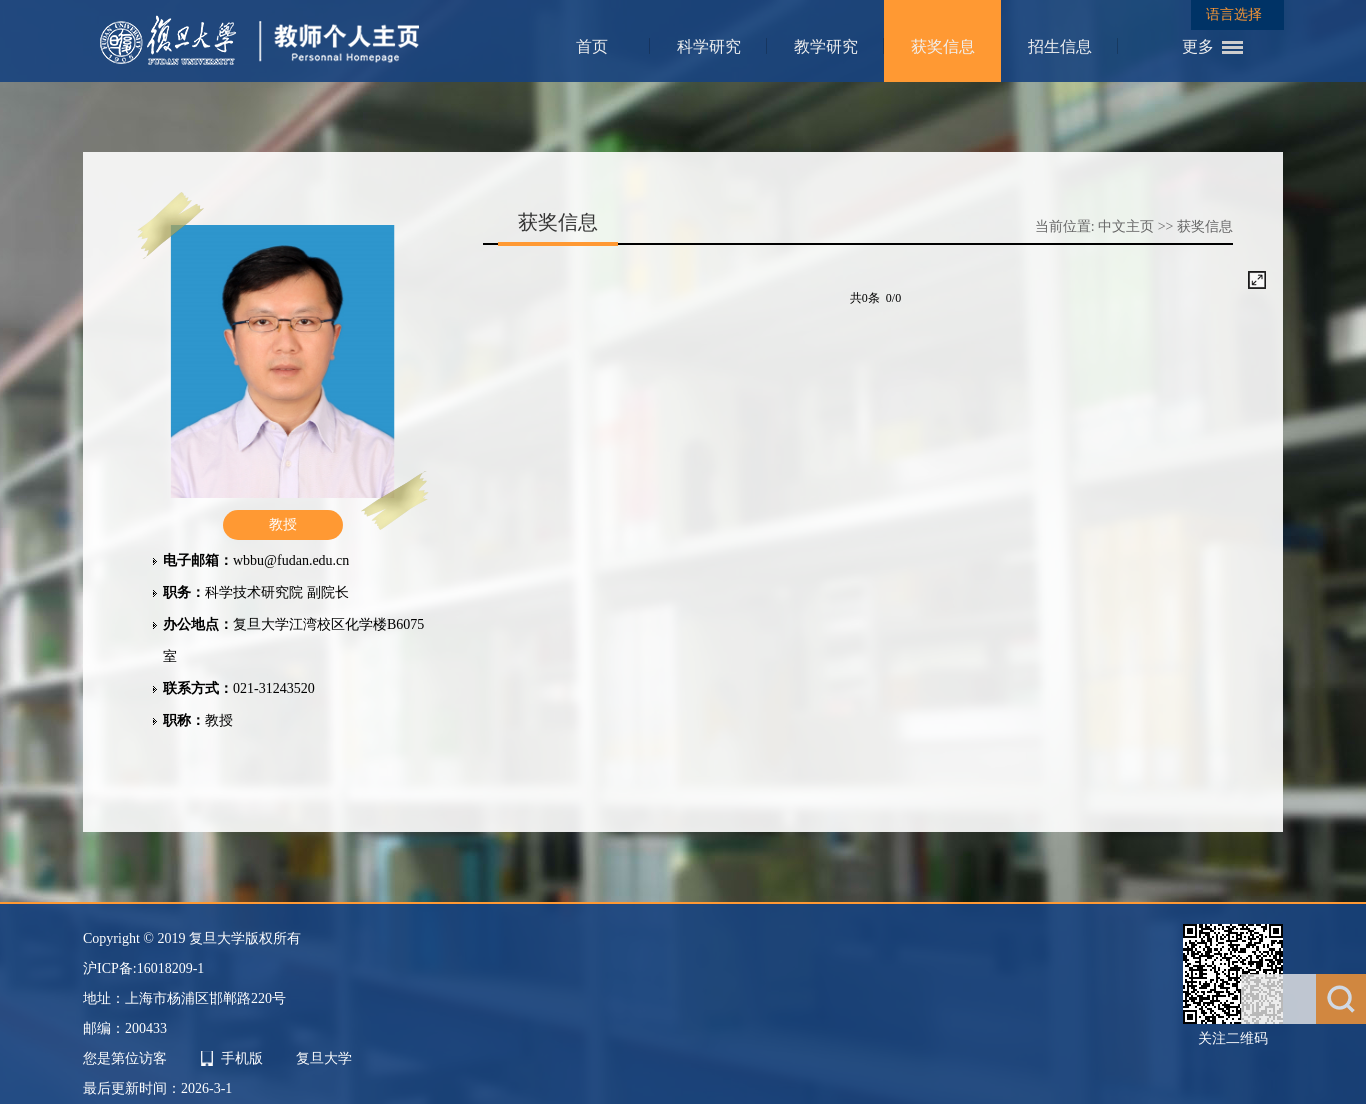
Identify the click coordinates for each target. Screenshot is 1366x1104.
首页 (592, 46)
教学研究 (826, 46)
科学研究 (709, 46)
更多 (1198, 46)
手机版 (242, 1058)
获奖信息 (943, 46)
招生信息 (1060, 46)
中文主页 (1126, 226)
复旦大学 (324, 1058)
